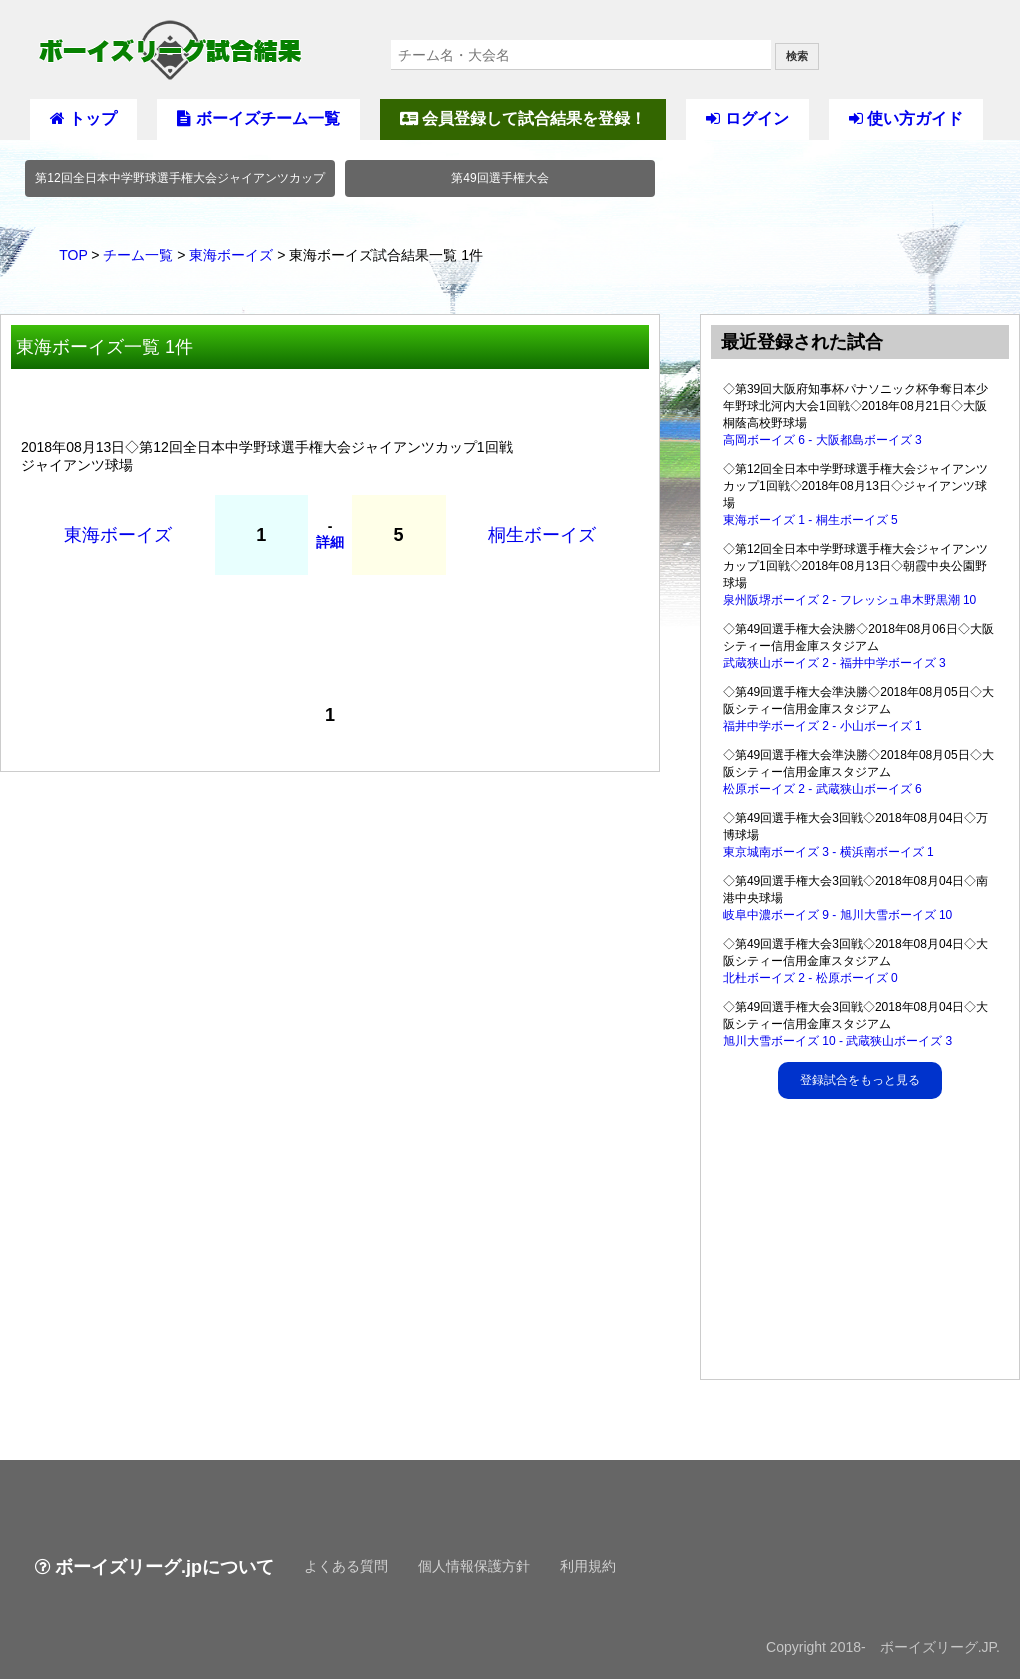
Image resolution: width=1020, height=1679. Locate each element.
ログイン (747, 118)
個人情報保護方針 (474, 1566)
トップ (83, 118)
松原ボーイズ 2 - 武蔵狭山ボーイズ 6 (822, 789)
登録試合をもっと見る (860, 1080)
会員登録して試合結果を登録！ (523, 118)
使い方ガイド (906, 118)
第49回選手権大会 (499, 178)
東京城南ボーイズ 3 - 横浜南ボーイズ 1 (828, 852)
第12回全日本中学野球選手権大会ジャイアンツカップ (179, 178)
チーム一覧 (138, 255)
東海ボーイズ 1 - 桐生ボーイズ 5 (810, 520)
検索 (797, 56)
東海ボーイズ (231, 255)
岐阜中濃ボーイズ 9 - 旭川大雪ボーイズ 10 (837, 915)
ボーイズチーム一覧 (258, 118)
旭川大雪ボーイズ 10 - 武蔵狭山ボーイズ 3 (837, 1041)
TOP (73, 255)
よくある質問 (346, 1566)
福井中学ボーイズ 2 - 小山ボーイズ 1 (822, 726)
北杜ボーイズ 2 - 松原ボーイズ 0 (810, 978)
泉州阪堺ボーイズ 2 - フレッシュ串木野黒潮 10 (849, 600)
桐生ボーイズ (542, 535)
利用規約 (588, 1566)
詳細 (330, 542)
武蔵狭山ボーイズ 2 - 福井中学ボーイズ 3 (834, 663)
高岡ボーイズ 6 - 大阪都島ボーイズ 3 (822, 440)
